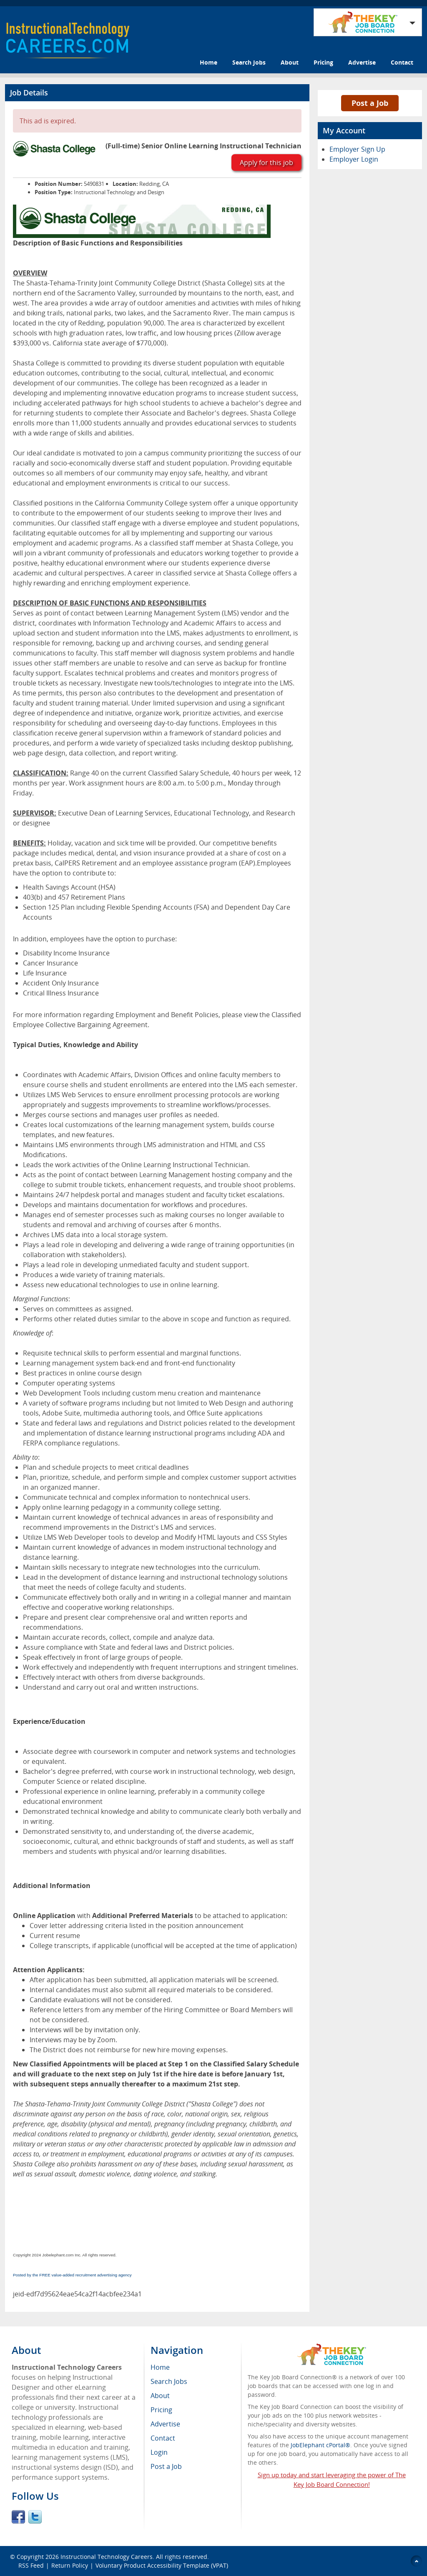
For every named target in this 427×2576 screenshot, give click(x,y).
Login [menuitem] (159, 2452)
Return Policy (69, 2565)
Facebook (18, 2516)
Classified (286, 1014)
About (290, 62)
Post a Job (370, 103)
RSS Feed (31, 2565)
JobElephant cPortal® (320, 2445)
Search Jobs (249, 62)
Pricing (323, 62)
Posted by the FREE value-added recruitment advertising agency (72, 2275)
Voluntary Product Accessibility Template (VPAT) (161, 2565)
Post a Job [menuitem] (166, 2466)
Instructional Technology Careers (106, 2557)
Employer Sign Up (357, 149)
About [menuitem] (160, 2395)
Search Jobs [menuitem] (169, 2381)
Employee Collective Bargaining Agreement (80, 1024)
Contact (402, 62)
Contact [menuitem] (163, 2438)
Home (208, 62)
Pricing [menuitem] (161, 2409)
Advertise (362, 62)
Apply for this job (266, 162)
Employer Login (353, 159)
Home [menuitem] (160, 2367)
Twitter (35, 2516)
